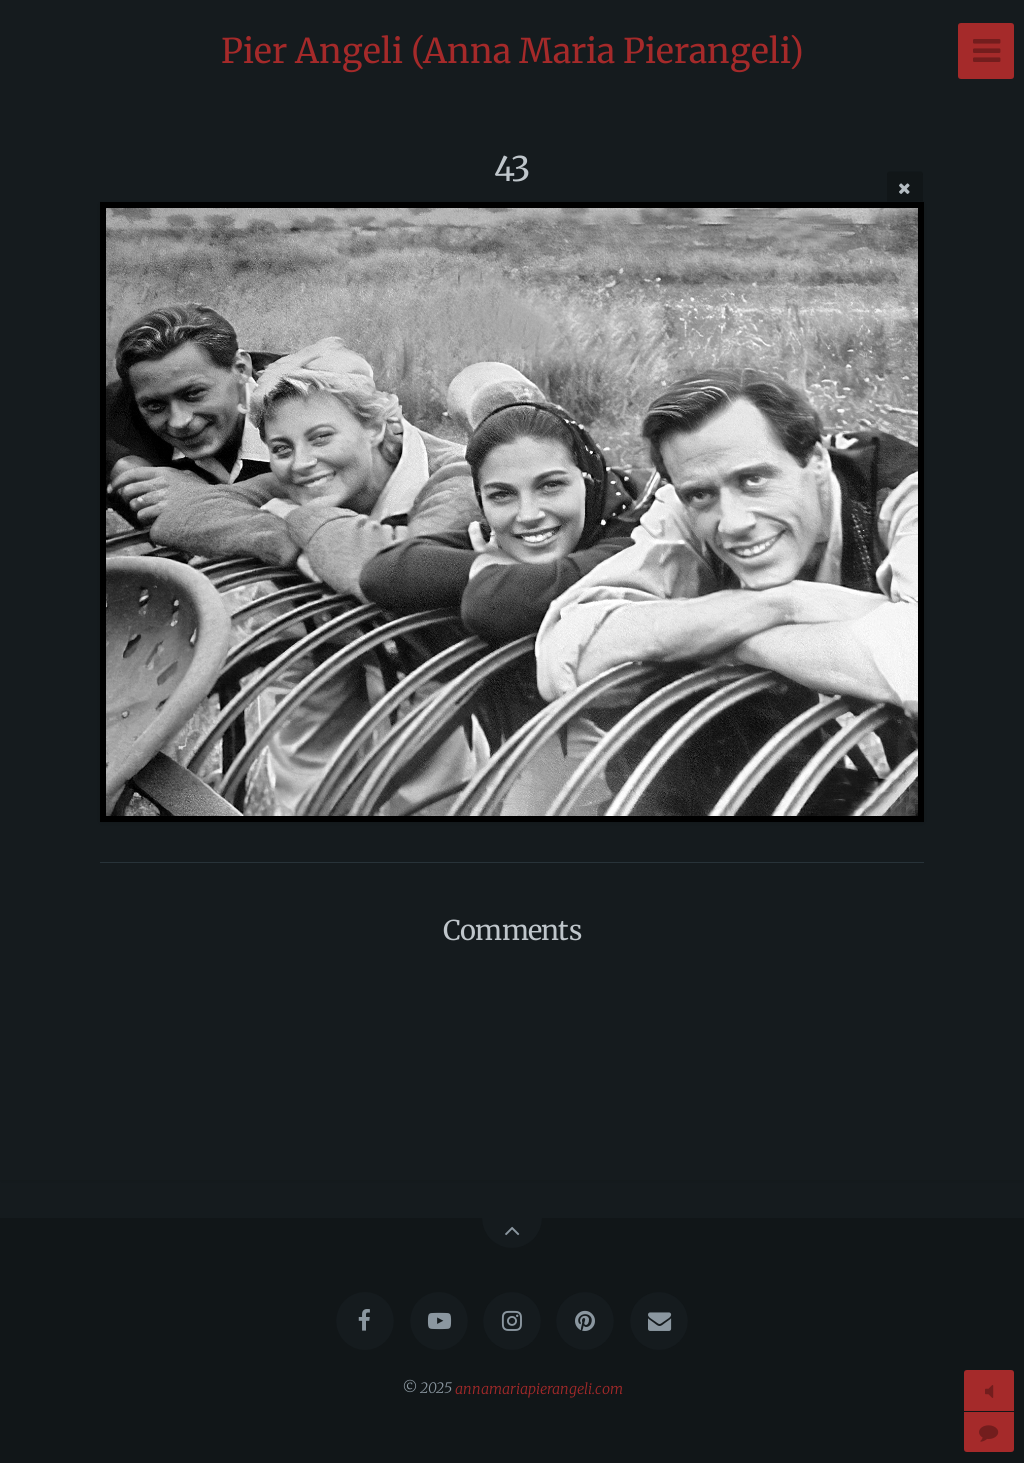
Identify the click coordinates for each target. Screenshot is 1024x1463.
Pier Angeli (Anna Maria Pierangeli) (512, 51)
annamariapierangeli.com (539, 1388)
